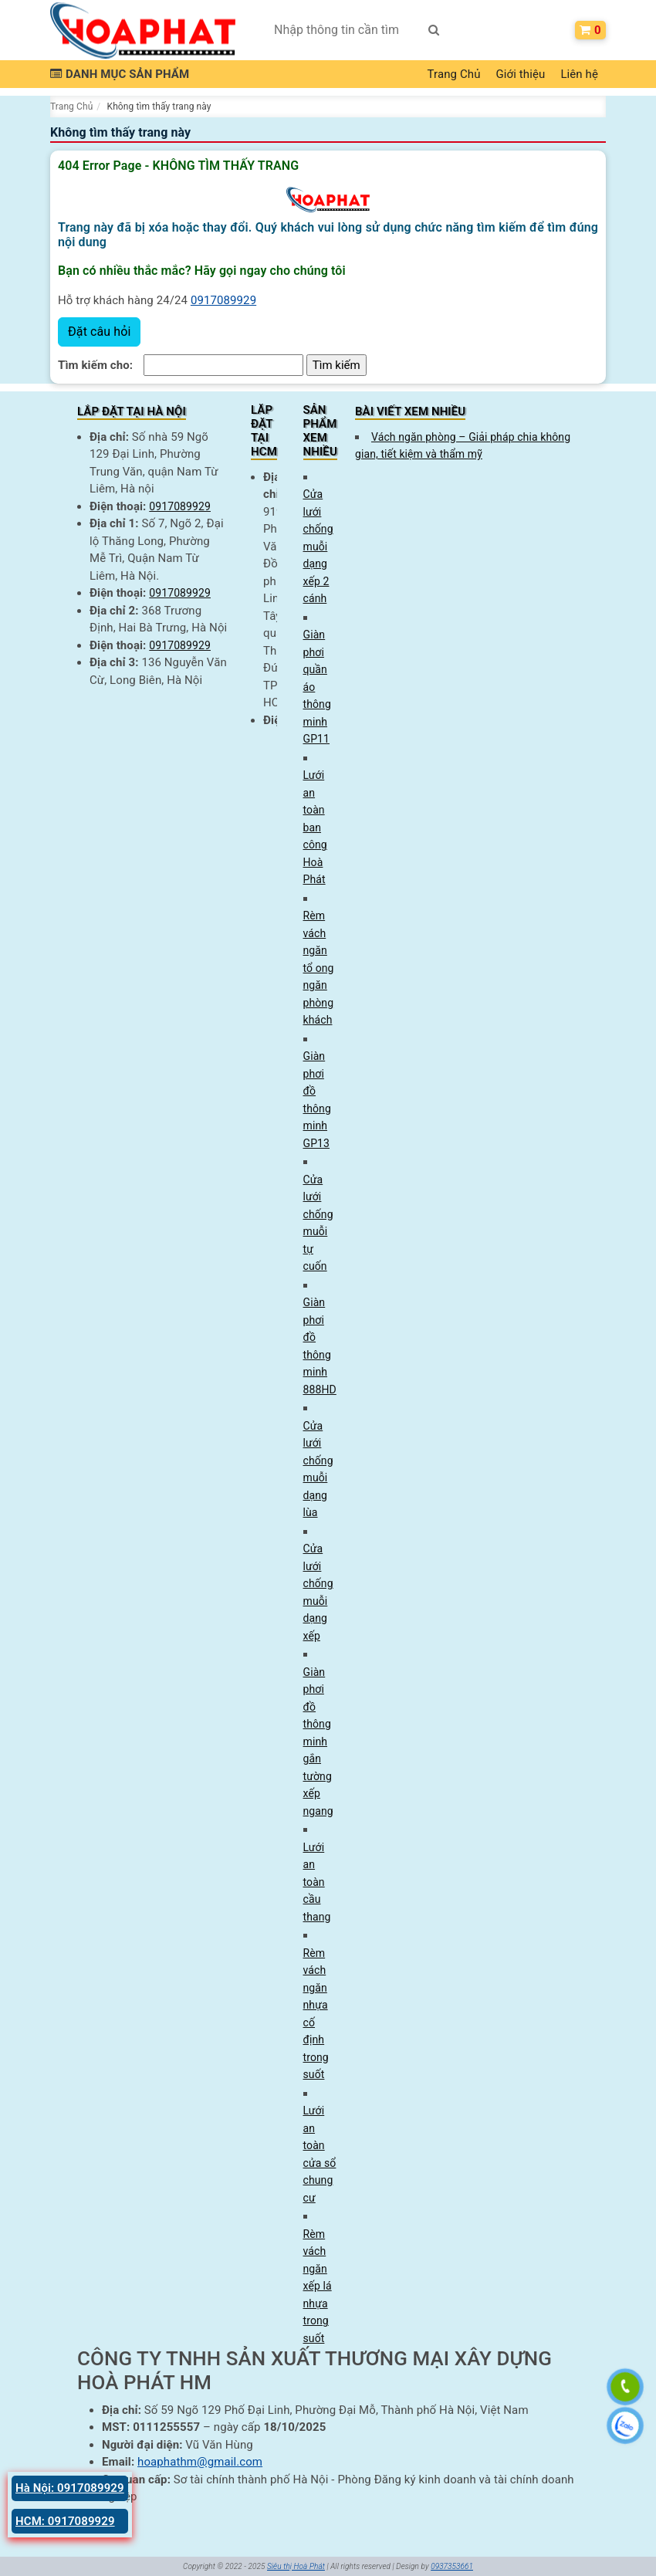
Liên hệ (579, 74)
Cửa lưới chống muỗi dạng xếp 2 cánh (318, 546)
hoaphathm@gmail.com (199, 2462)
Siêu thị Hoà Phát (296, 2566)
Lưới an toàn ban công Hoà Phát (315, 827)
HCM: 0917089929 (65, 2521)
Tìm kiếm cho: (95, 365)
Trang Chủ (454, 74)
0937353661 (452, 2566)
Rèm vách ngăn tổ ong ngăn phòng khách (318, 967)
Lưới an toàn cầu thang (317, 1882)
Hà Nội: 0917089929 (69, 2488)
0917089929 (223, 300)
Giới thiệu (521, 74)
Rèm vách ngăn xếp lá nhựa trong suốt (317, 2286)
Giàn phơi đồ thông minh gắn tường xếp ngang (318, 1741)
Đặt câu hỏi (99, 331)
